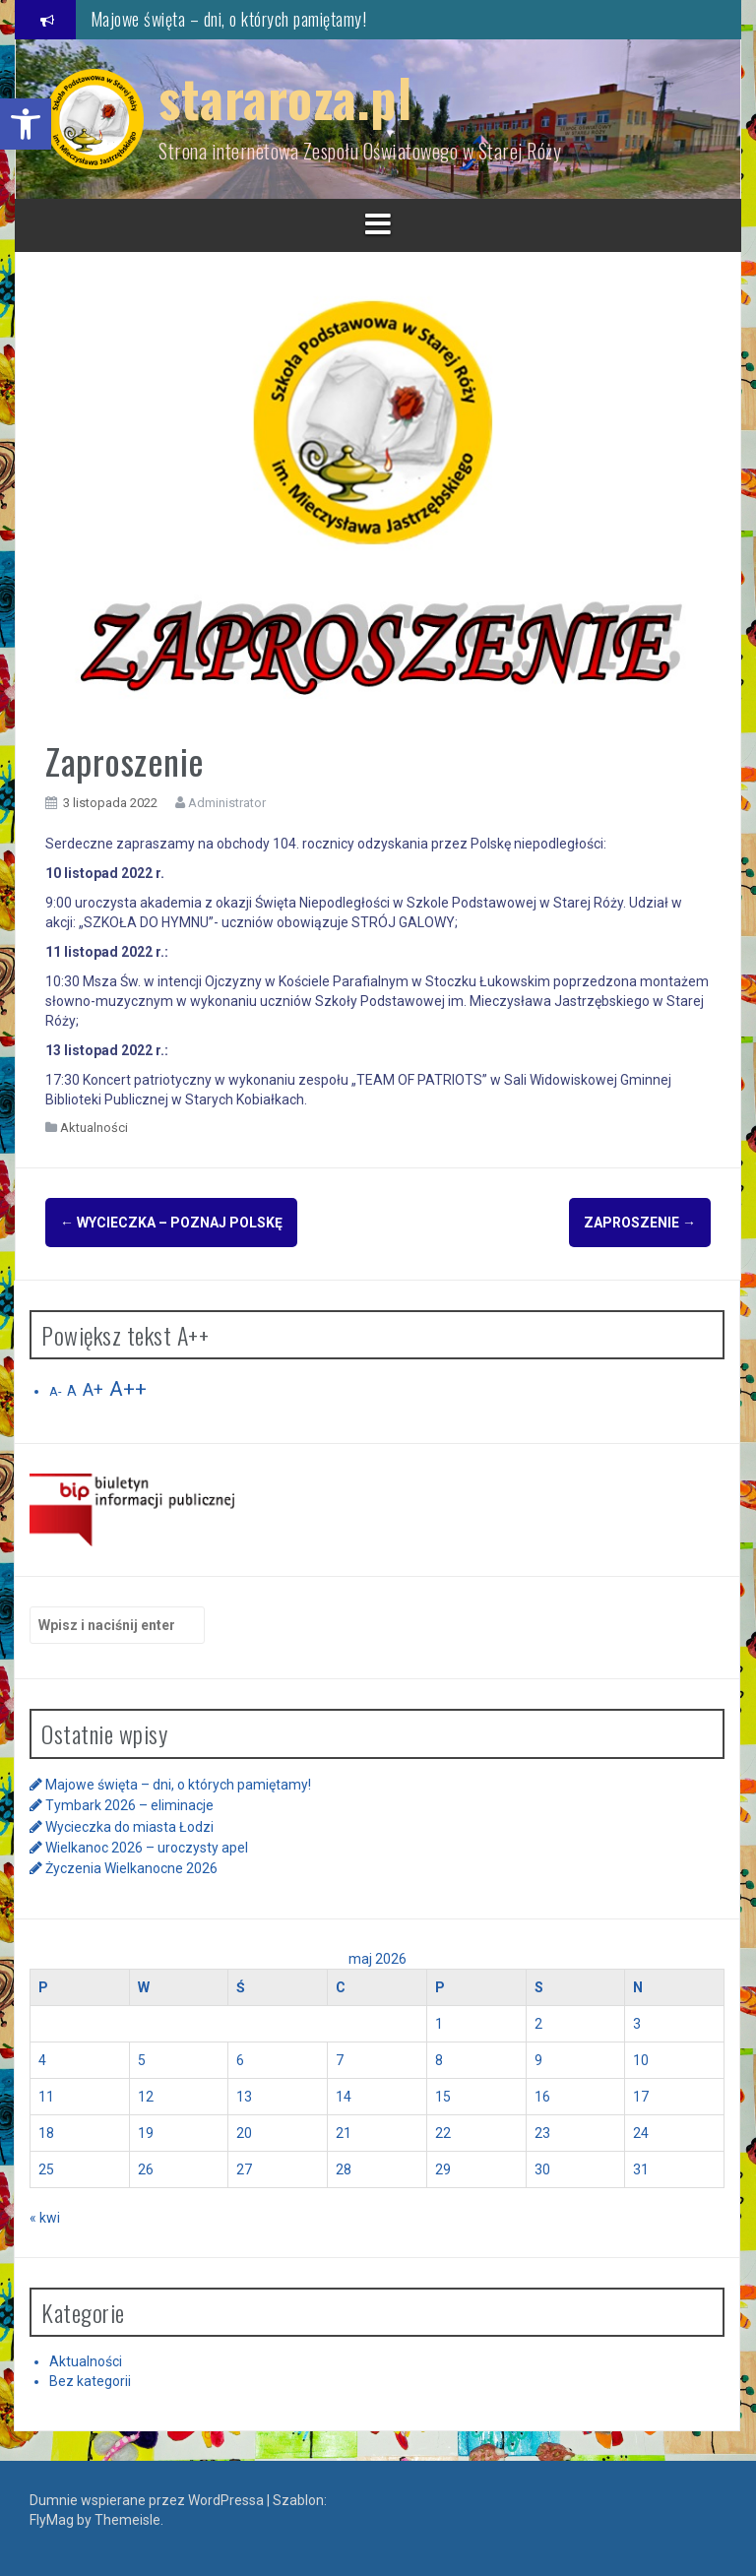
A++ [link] (128, 1386)
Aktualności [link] (94, 1127)
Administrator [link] (227, 802)
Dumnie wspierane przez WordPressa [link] (148, 2497)
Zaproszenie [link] (640, 1222)
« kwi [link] (45, 2214)
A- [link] (55, 1388)
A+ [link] (93, 1387)
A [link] (72, 1388)
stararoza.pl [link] (284, 97)
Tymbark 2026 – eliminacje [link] (129, 1802)
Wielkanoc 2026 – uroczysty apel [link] (146, 1845)
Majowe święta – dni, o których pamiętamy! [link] (229, 18)
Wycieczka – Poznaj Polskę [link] (171, 1222)
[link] (25, 124)
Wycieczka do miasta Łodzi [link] (129, 1823)
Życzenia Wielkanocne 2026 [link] (131, 1865)
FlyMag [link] (52, 2517)
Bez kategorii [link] (90, 2378)
